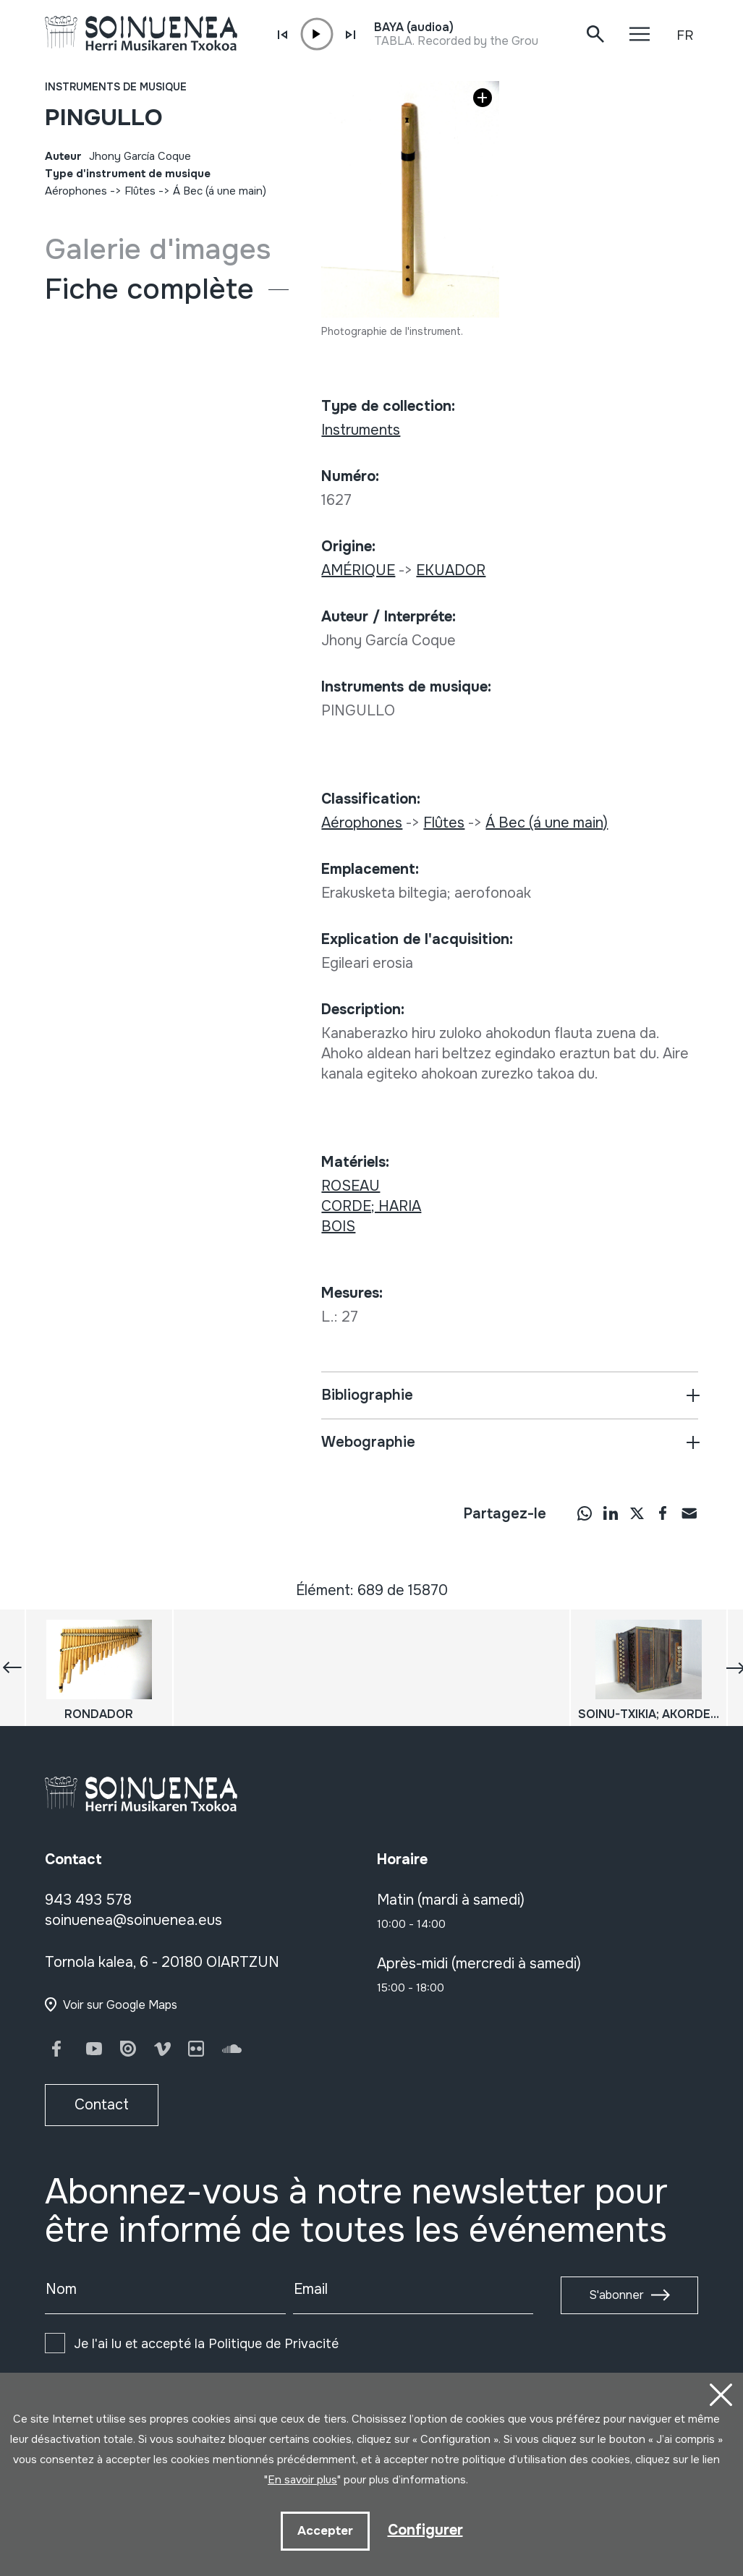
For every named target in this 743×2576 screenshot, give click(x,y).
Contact (102, 2105)
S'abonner (616, 2295)
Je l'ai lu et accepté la (206, 2344)
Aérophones (76, 191)
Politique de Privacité (273, 2344)
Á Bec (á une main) (219, 191)
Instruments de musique (116, 86)
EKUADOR (450, 570)
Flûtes (140, 191)
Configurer (425, 2530)
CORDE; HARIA (371, 1206)
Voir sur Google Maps (120, 2004)
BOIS (338, 1226)
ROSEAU (350, 1186)
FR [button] (684, 35)
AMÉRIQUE (358, 570)
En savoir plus (302, 2480)
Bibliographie (367, 1395)
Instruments (360, 430)
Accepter (325, 2530)
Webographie (368, 1442)
